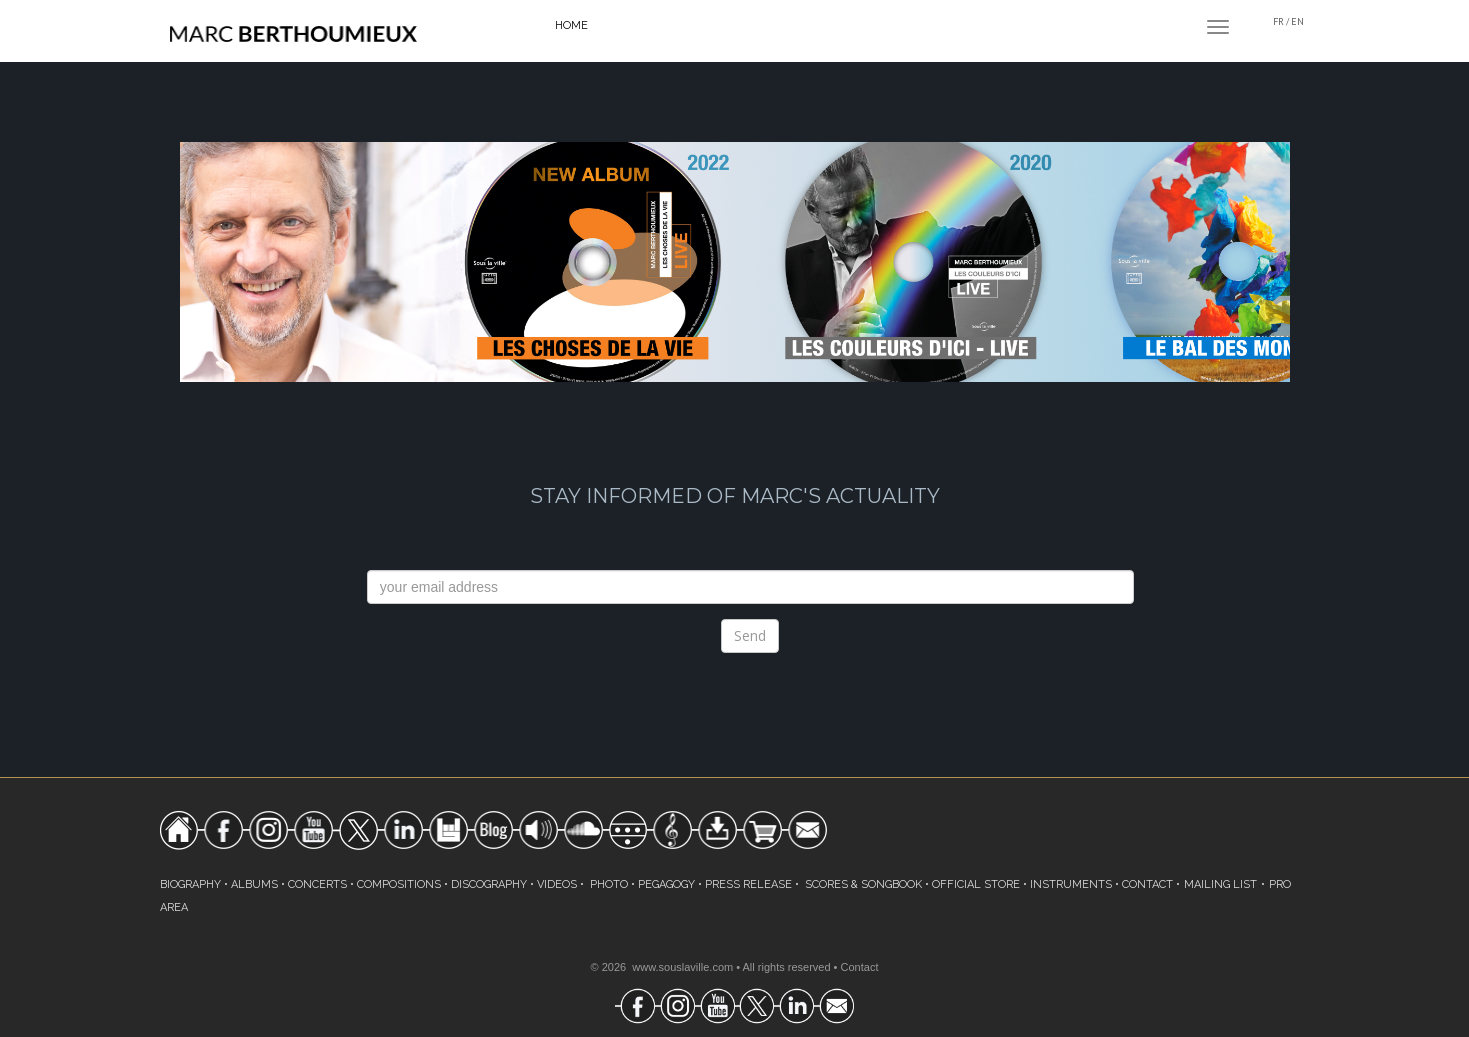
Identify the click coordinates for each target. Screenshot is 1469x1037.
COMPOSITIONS (399, 884)
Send (750, 635)
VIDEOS (557, 884)
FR (1278, 21)
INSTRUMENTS (1071, 884)
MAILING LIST (1220, 884)
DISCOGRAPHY (489, 884)
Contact (860, 967)
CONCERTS (317, 884)
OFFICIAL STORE (976, 884)
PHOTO (609, 884)
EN (1297, 21)
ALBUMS (254, 884)
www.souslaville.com (682, 967)
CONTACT (1147, 884)
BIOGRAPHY (190, 884)
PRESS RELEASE (748, 884)
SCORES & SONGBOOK (863, 884)
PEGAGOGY (666, 884)
